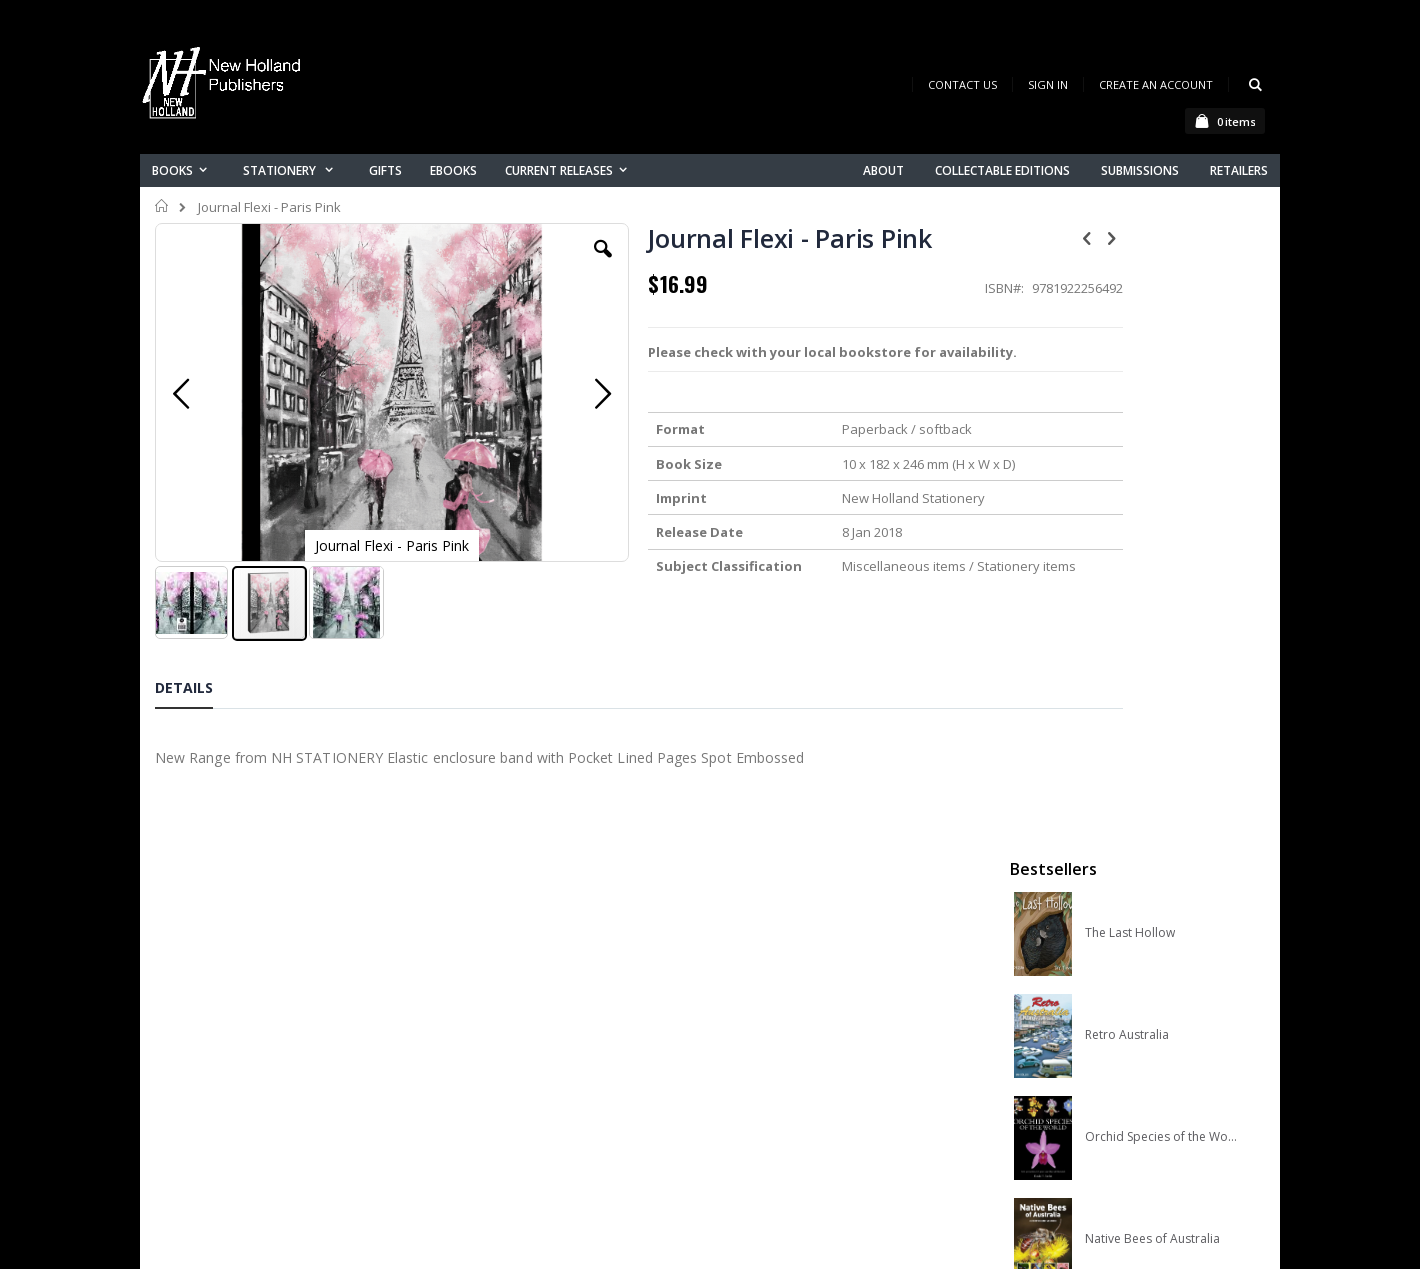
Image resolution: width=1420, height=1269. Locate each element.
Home (162, 206)
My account (498, 1017)
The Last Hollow (1130, 329)
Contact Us (962, 84)
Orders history (507, 1043)
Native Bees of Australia (1152, 635)
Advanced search (519, 1069)
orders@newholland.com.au (288, 1050)
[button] (537, 264)
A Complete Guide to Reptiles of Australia (1161, 737)
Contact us (496, 991)
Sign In (1048, 84)
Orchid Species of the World (1161, 533)
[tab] (199, 677)
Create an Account (1156, 84)
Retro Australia (1127, 431)
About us (489, 965)
